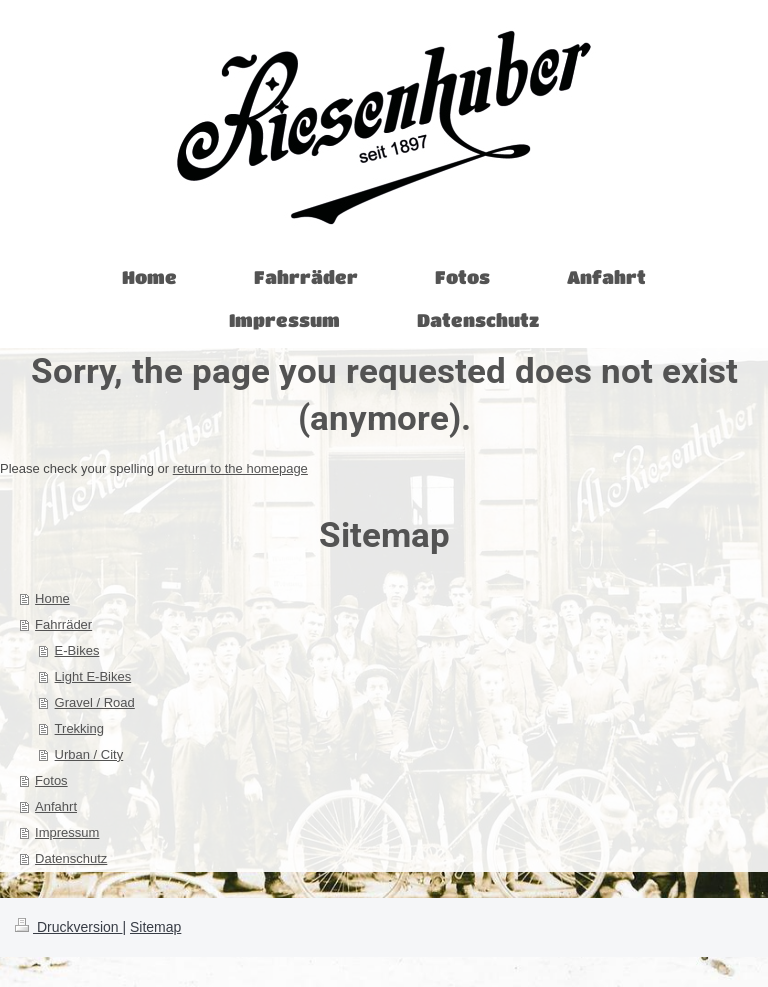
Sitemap (155, 927)
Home (52, 598)
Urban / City (89, 754)
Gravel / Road (95, 702)
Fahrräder (63, 624)
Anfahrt (56, 806)
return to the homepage (240, 468)
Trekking (79, 728)
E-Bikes (77, 650)
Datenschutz (71, 858)
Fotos (51, 780)
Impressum (67, 832)
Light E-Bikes (93, 676)
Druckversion (68, 927)
